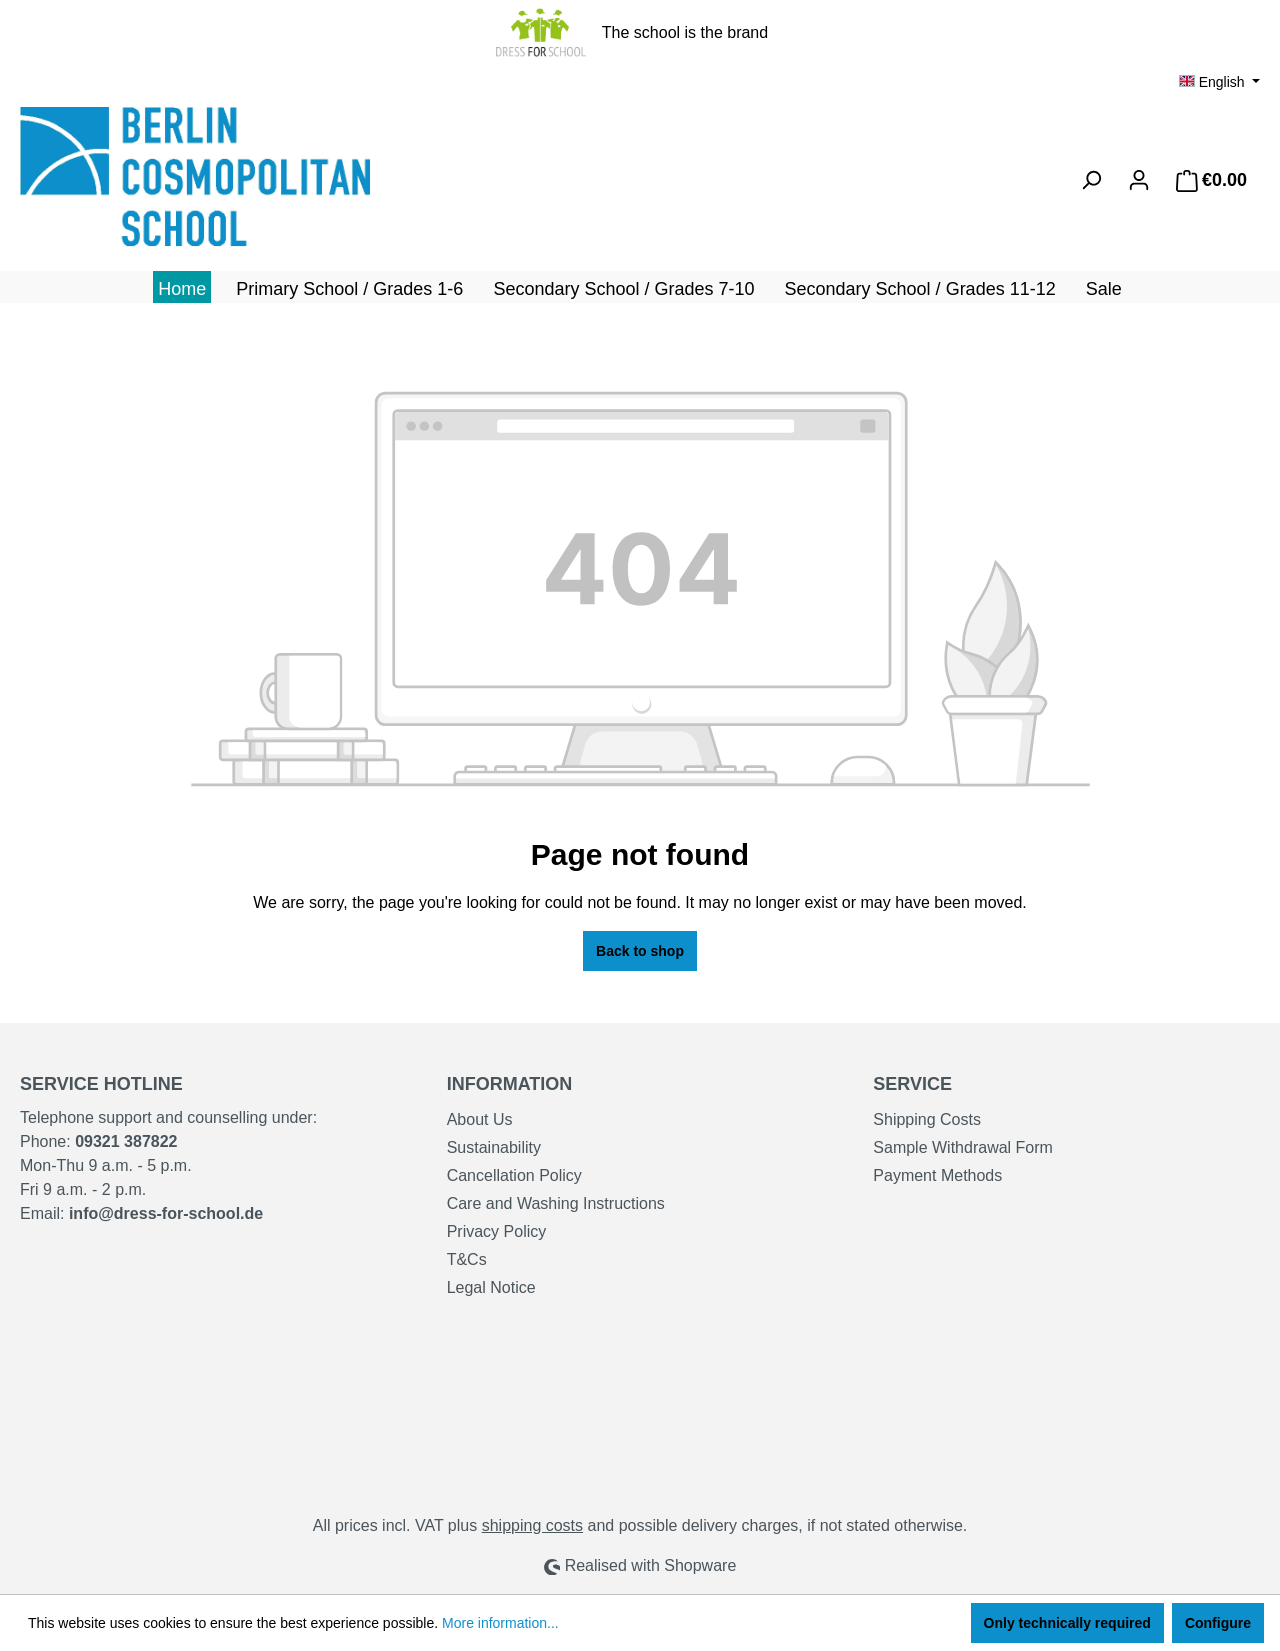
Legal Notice (491, 1287)
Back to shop (640, 951)
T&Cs (467, 1259)
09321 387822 (126, 1141)
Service (912, 1084)
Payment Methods (937, 1175)
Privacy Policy (497, 1231)
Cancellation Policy (514, 1175)
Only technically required (1067, 1623)
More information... (500, 1623)
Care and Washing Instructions (556, 1203)
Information (510, 1084)
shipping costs (532, 1525)
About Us (480, 1119)
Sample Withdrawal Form (963, 1147)
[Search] (1091, 180)
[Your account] (1139, 180)
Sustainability (494, 1147)
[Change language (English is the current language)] (1219, 82)
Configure (1218, 1623)
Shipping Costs (927, 1119)
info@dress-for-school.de (166, 1213)
